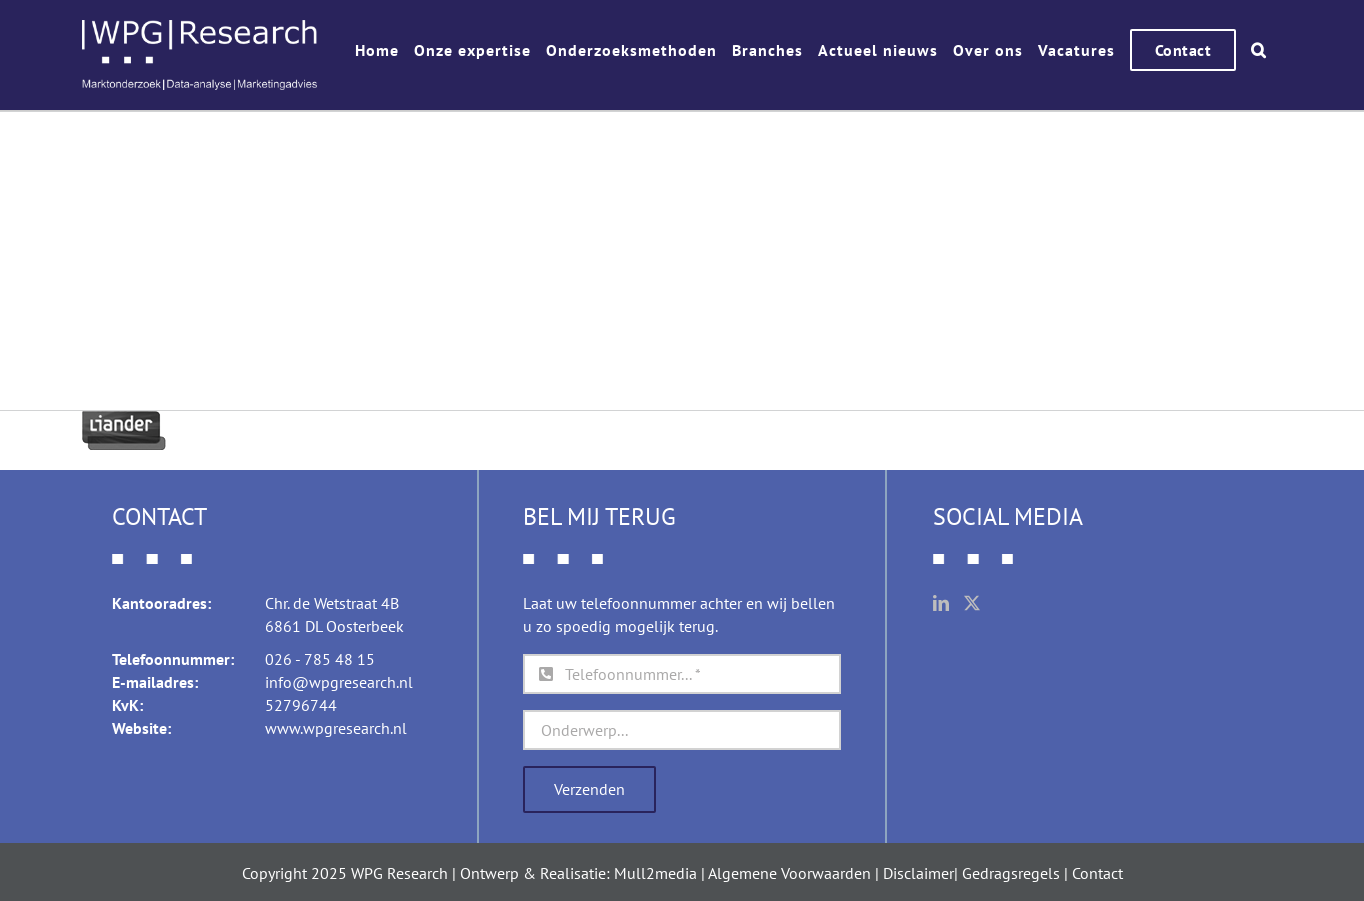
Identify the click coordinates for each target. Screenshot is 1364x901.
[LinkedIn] (941, 603)
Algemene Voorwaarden (789, 873)
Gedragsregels (1011, 873)
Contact (1097, 873)
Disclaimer (918, 873)
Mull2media (655, 873)
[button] (1259, 50)
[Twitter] (972, 603)
